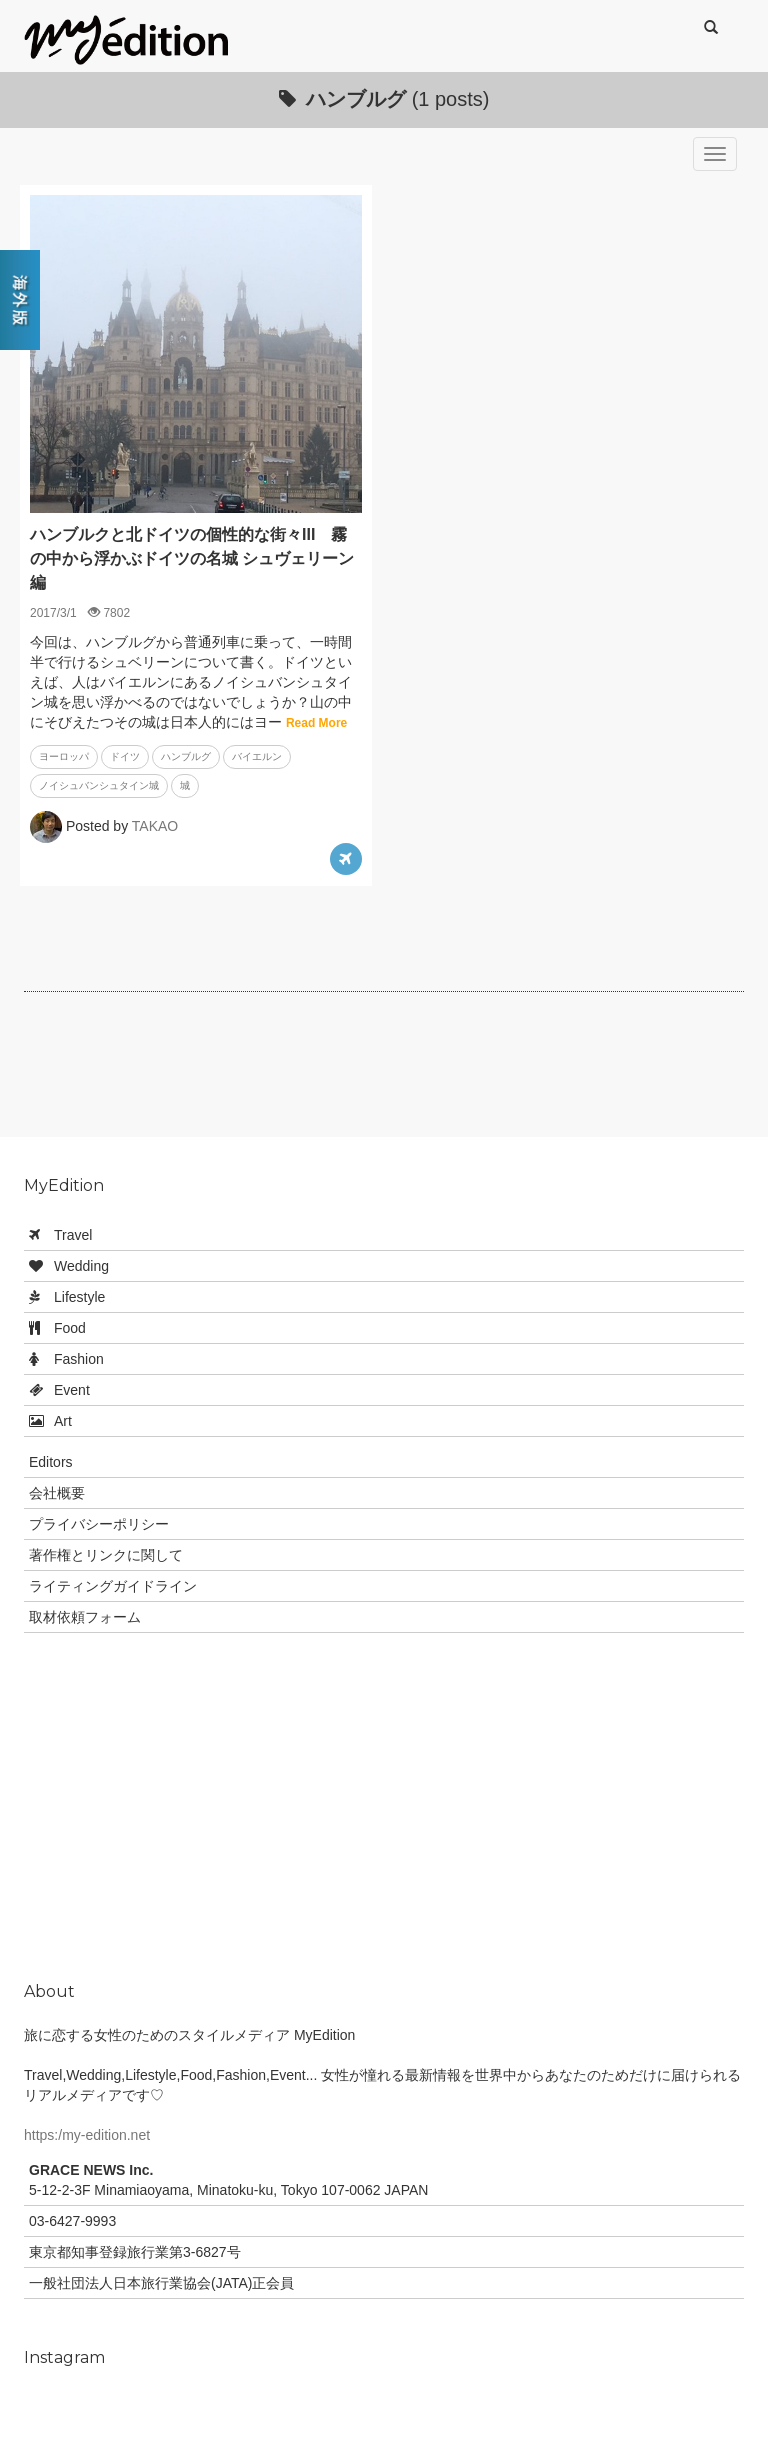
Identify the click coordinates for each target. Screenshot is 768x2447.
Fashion (79, 1359)
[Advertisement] (388, 1072)
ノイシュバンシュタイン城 (99, 785)
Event (72, 1390)
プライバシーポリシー (99, 1524)
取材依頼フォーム (85, 1617)
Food (70, 1328)
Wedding (81, 1266)
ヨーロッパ (64, 756)
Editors (51, 1462)
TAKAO (155, 826)
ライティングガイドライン (113, 1586)
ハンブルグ (186, 756)
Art (63, 1421)
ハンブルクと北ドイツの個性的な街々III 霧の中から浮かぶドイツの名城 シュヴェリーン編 (192, 558)
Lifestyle (79, 1297)
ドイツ (125, 756)
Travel (73, 1235)
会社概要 (57, 1493)
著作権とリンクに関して (106, 1555)
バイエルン (257, 756)
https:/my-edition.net (87, 2135)
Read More (316, 723)
